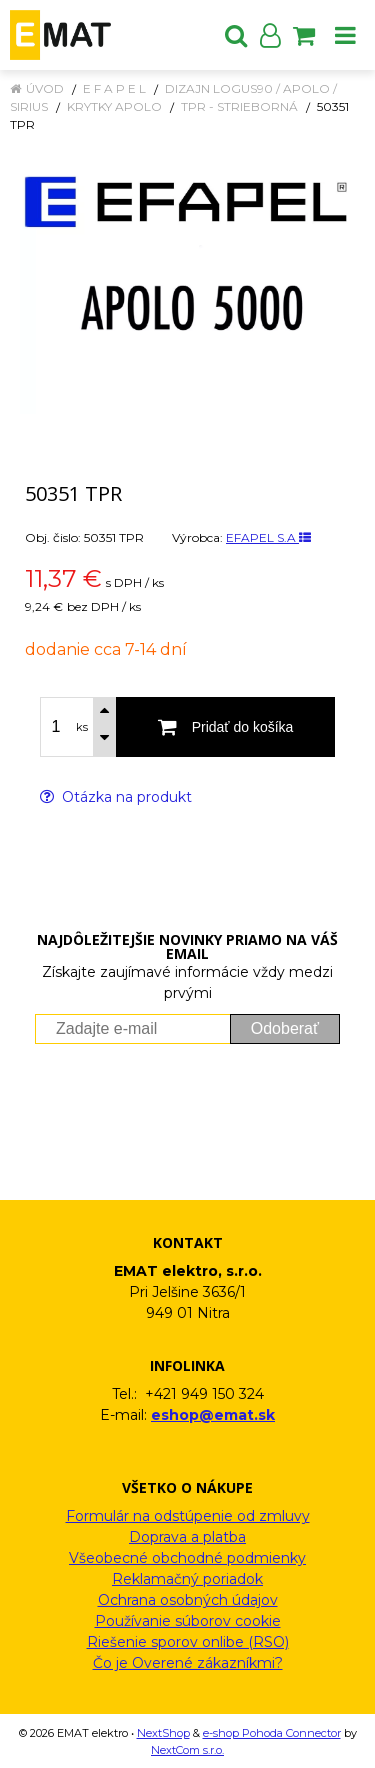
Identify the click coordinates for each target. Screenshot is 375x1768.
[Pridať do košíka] (225, 727)
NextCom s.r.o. (187, 1750)
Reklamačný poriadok (187, 1579)
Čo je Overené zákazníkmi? (188, 1663)
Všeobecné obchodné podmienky (187, 1558)
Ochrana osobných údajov (188, 1600)
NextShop (163, 1733)
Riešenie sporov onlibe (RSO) (188, 1642)
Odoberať (285, 1028)
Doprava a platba (187, 1537)
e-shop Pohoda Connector (272, 1733)
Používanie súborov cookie (188, 1621)
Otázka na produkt (116, 797)
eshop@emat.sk (213, 1415)
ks (82, 727)
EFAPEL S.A (268, 537)
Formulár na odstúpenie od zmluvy (188, 1516)
